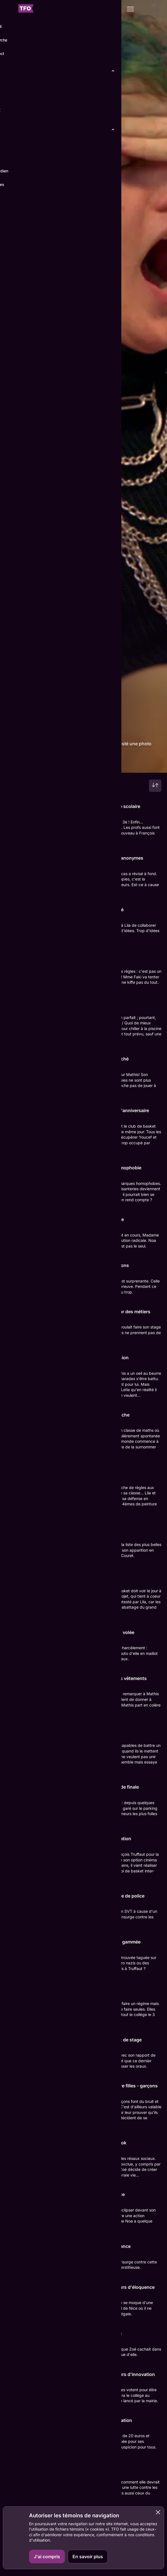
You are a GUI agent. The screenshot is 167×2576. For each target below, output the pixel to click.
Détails (14, 764)
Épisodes (36, 764)
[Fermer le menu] (8, 9)
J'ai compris (47, 2556)
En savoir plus (87, 2556)
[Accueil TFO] (26, 9)
